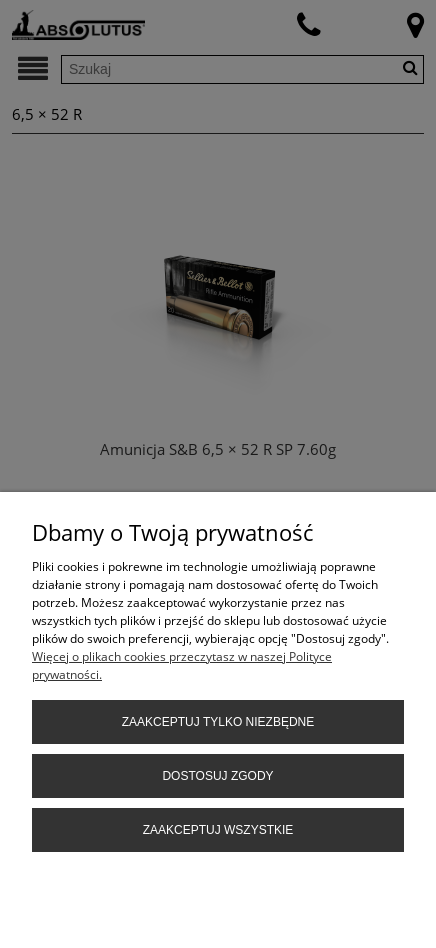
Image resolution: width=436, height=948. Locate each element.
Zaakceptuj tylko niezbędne (218, 722)
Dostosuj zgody (217, 776)
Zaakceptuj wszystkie (218, 830)
